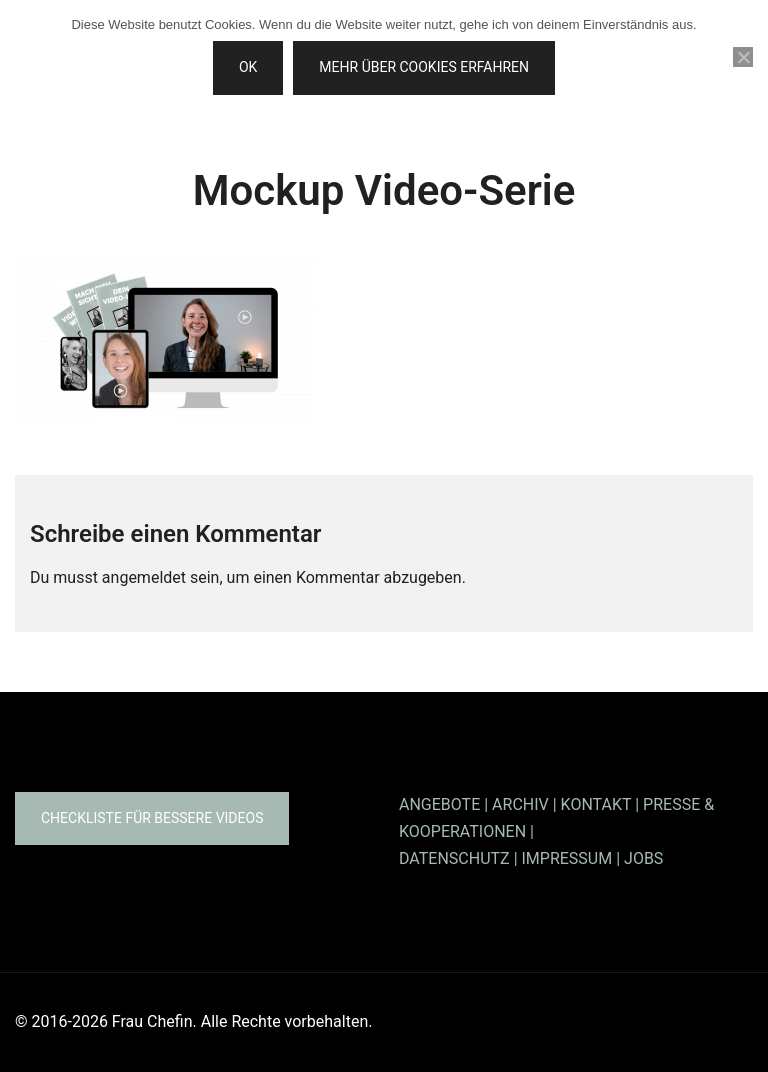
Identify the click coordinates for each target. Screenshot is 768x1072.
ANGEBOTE (439, 804)
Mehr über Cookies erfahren (424, 67)
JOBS (643, 858)
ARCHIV (520, 804)
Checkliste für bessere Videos (152, 818)
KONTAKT (596, 804)
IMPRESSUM (567, 858)
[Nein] (743, 57)
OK (248, 67)
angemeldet (144, 577)
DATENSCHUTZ (454, 858)
